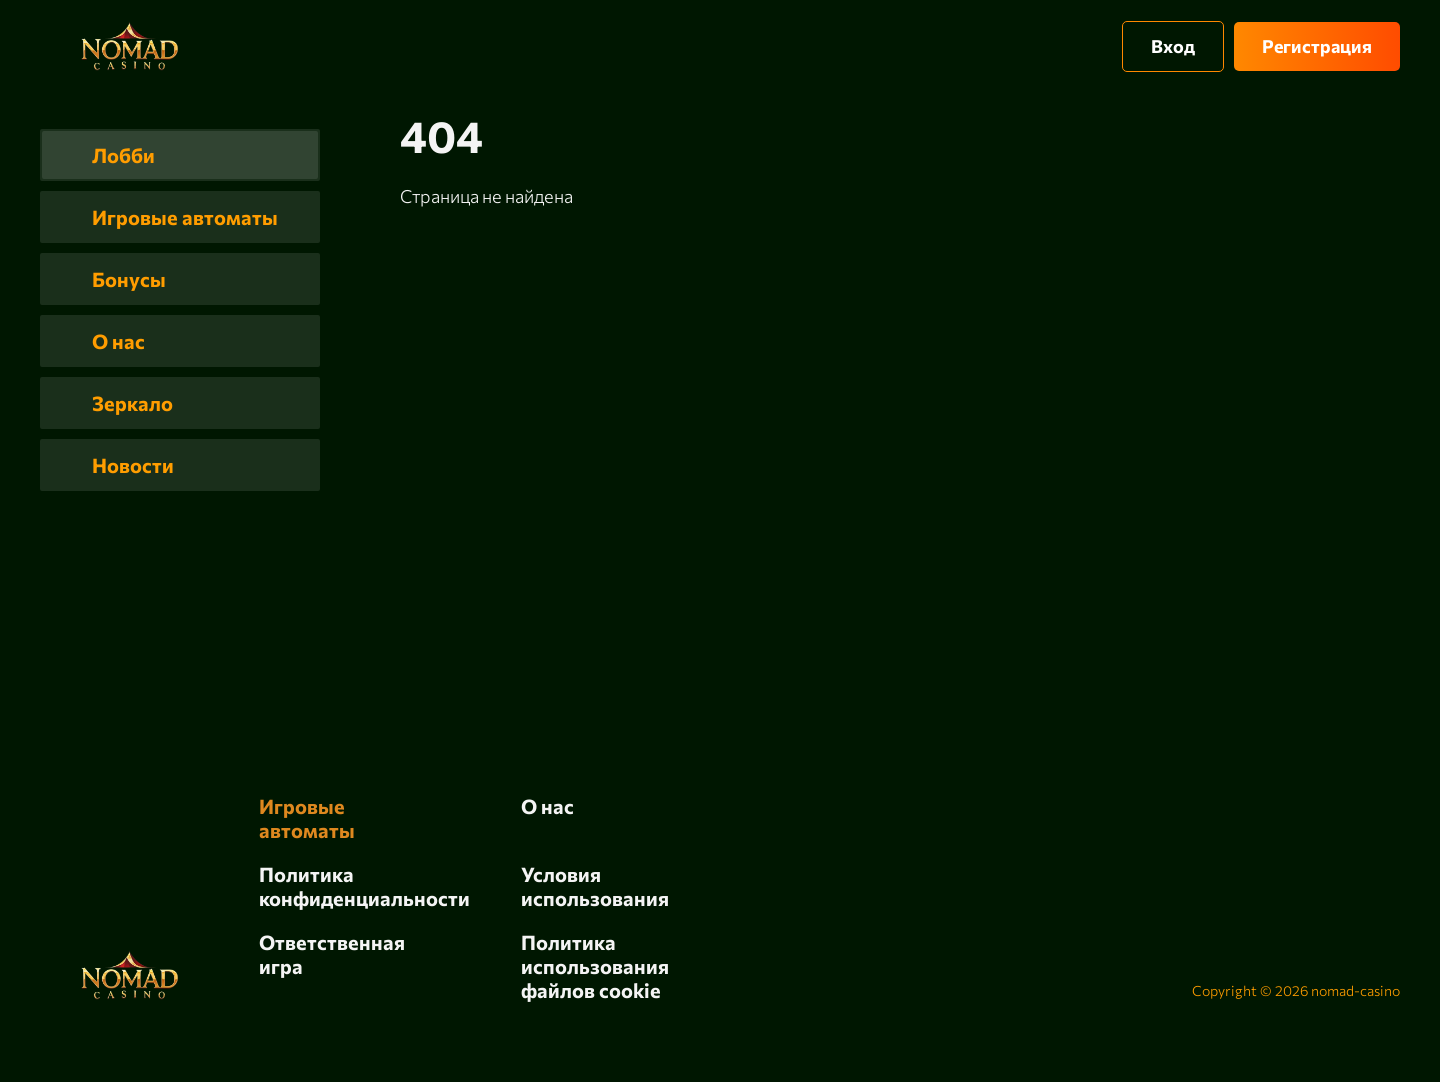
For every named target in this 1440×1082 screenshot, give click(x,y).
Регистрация (1317, 46)
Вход (1173, 46)
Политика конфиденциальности (364, 886)
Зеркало (132, 403)
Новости (133, 465)
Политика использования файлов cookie (595, 966)
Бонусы (129, 279)
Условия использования (595, 886)
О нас (118, 341)
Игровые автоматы (185, 217)
